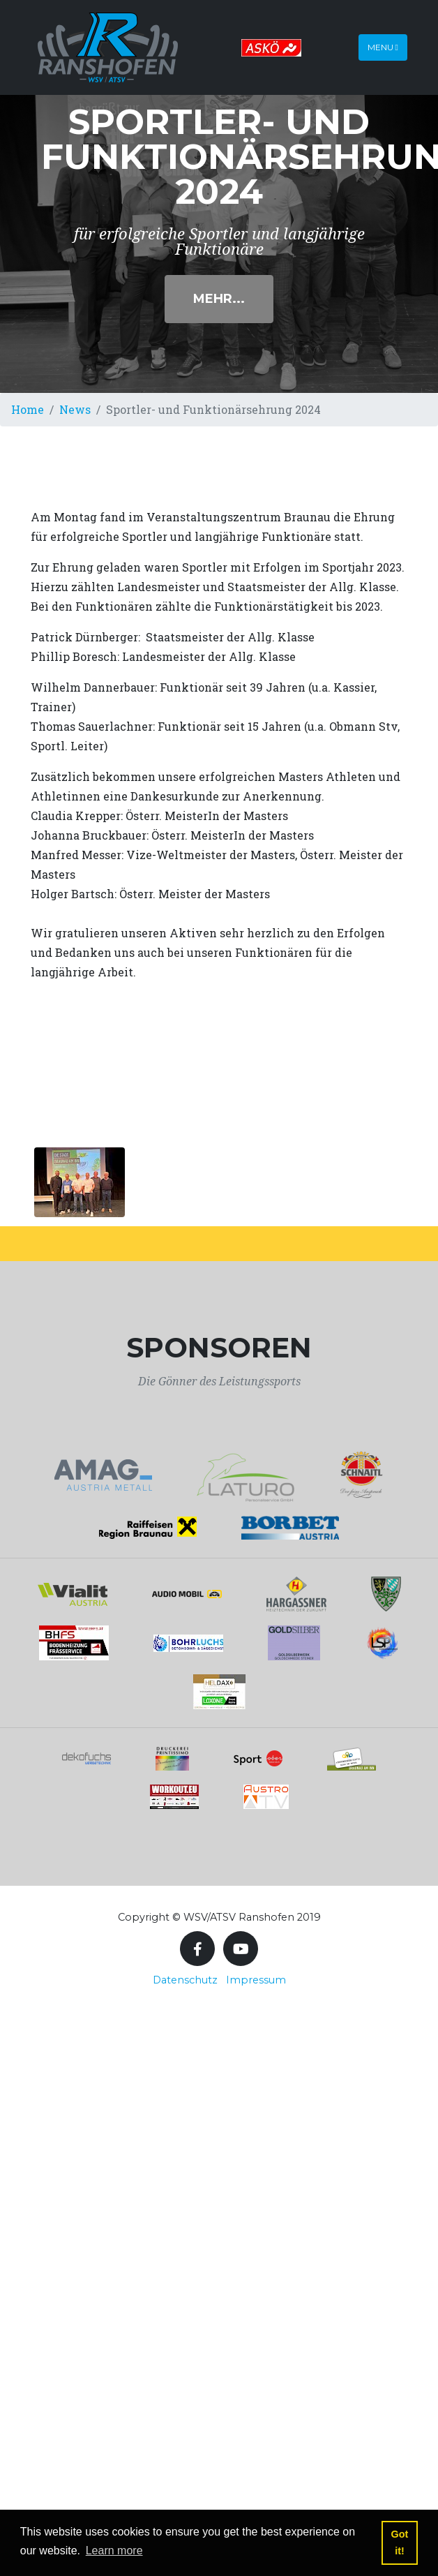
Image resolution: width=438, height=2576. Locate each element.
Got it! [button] (400, 2542)
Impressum (256, 1980)
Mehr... (219, 298)
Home (27, 409)
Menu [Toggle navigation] (383, 47)
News (75, 409)
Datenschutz (185, 1980)
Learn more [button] (114, 2550)
